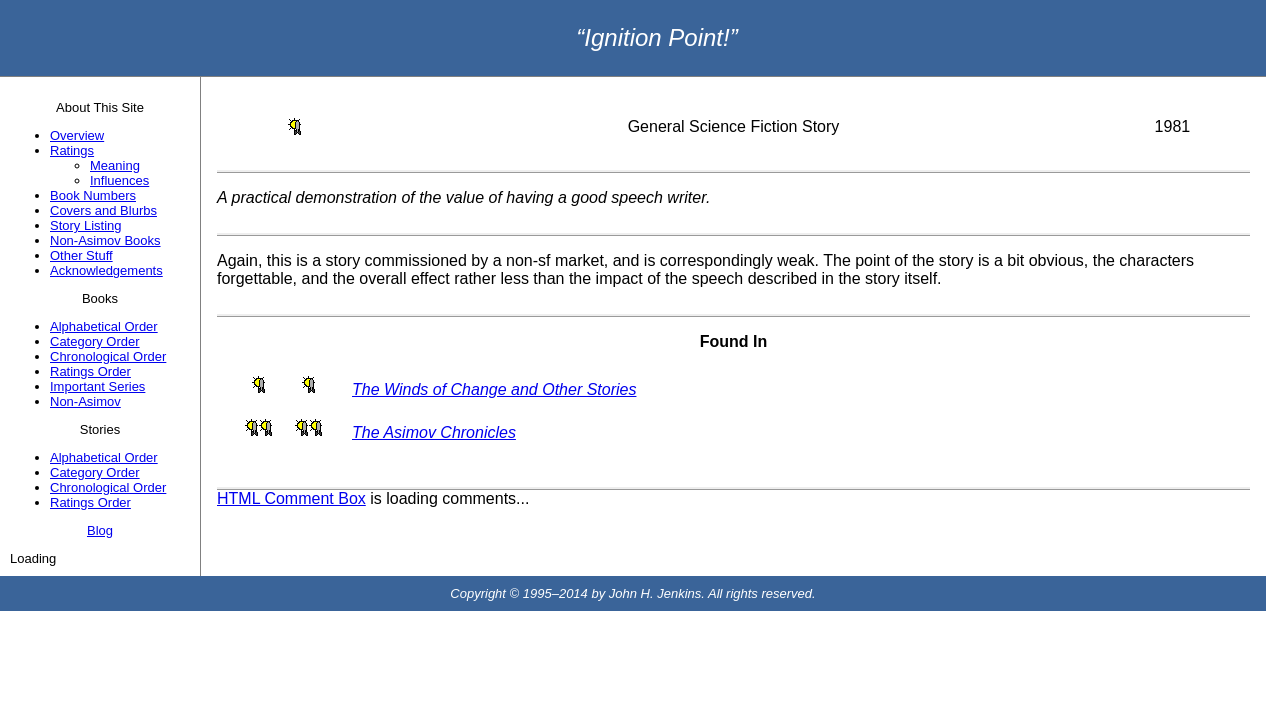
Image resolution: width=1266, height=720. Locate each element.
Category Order (95, 341)
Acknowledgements (106, 270)
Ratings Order (90, 371)
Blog (100, 530)
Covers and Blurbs (103, 210)
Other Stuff (81, 255)
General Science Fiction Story (734, 126)
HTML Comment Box (291, 498)
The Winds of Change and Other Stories (494, 389)
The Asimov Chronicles (434, 432)
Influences (119, 180)
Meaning (115, 165)
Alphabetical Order (104, 326)
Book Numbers (93, 195)
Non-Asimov (85, 401)
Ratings (72, 150)
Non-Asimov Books (105, 240)
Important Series (97, 386)
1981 (1173, 126)
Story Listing (86, 225)
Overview (77, 135)
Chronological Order (108, 356)
